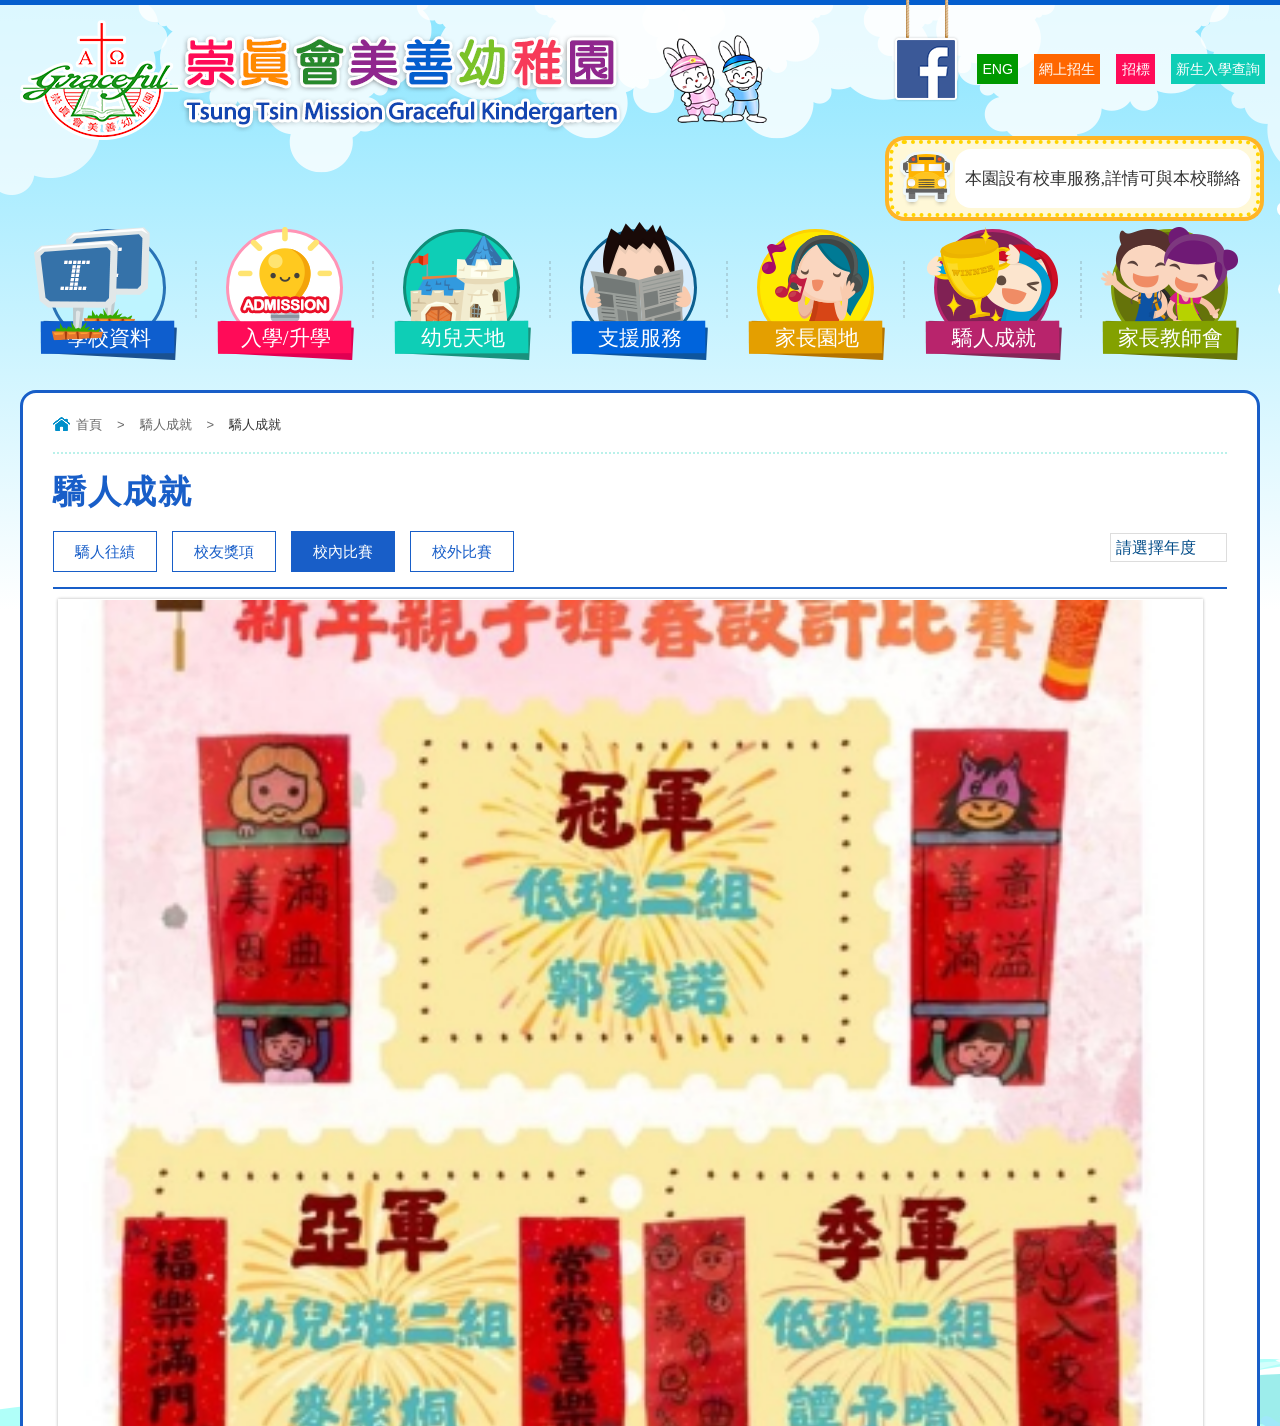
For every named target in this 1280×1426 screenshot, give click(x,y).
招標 (1079, 68)
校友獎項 (224, 551)
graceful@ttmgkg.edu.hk (296, 1228)
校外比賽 (462, 551)
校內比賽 (343, 551)
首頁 (89, 424)
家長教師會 (1155, 340)
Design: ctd (1225, 1394)
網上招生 (983, 68)
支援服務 (624, 340)
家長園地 (801, 340)
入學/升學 (270, 340)
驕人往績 (105, 551)
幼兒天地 (447, 340)
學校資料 (93, 340)
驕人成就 (978, 340)
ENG (889, 67)
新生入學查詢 (1195, 68)
